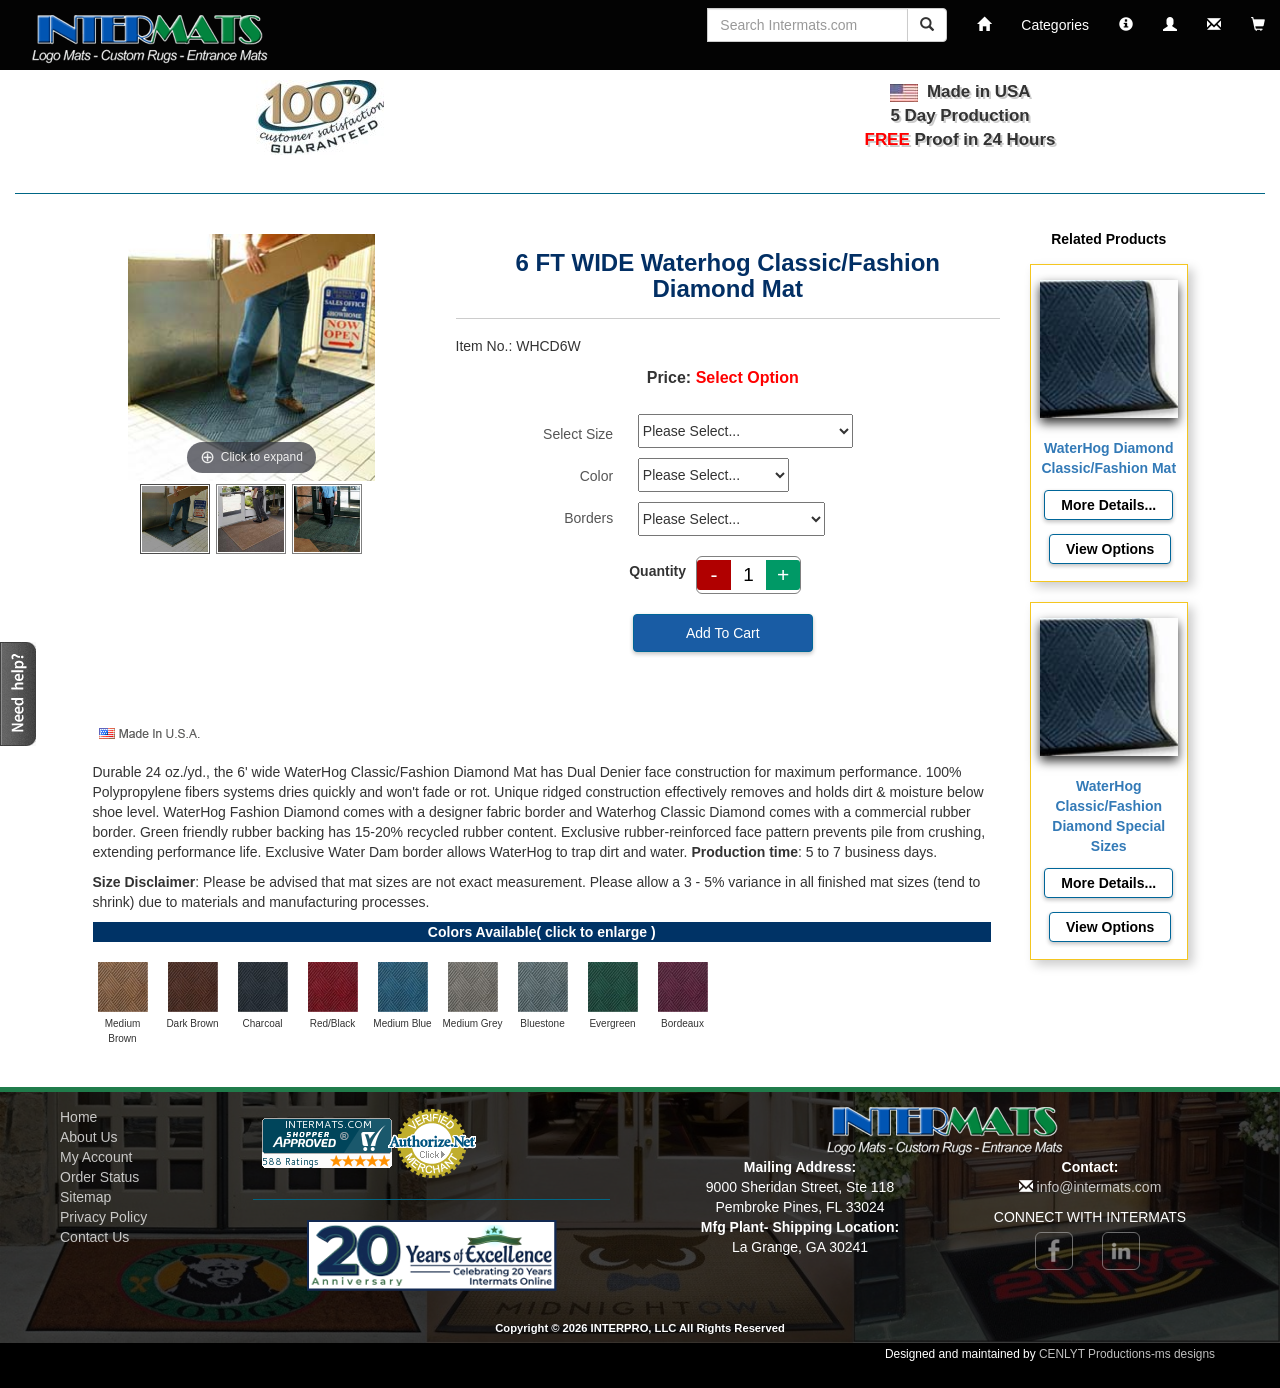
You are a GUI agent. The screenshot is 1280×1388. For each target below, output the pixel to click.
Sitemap (85, 1197)
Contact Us (94, 1237)
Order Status (99, 1177)
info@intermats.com (1099, 1187)
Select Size (578, 434)
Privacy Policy (103, 1217)
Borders (588, 518)
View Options (1110, 549)
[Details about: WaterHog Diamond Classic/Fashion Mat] (1108, 505)
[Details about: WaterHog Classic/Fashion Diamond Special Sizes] (1108, 883)
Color (596, 476)
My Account (96, 1157)
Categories (1055, 25)
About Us (89, 1137)
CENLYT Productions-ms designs (1127, 1354)
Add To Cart (723, 633)
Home (78, 1117)
